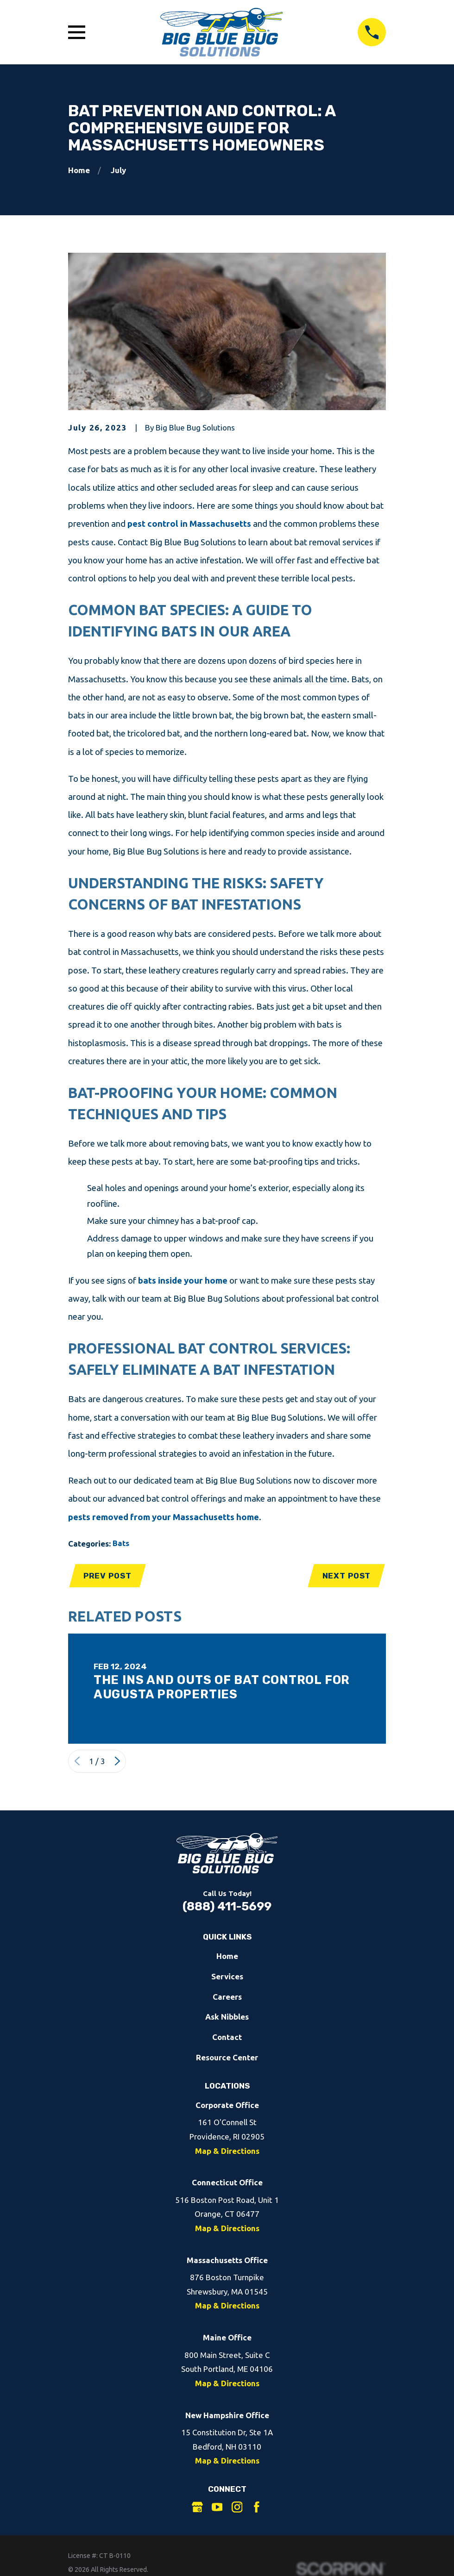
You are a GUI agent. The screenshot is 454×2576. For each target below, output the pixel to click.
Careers (227, 1997)
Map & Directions (227, 2151)
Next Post (345, 1576)
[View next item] (117, 1762)
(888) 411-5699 (227, 1908)
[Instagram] (237, 2508)
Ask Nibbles (227, 2018)
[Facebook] (256, 2508)
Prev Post (108, 1576)
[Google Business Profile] (197, 2508)
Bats (121, 1543)
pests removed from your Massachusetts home (163, 1517)
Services (227, 1977)
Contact (227, 2038)
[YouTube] (217, 2508)
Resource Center (227, 2058)
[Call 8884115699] (372, 32)
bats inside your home (182, 1280)
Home (227, 1956)
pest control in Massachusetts (189, 524)
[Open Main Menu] (76, 32)
